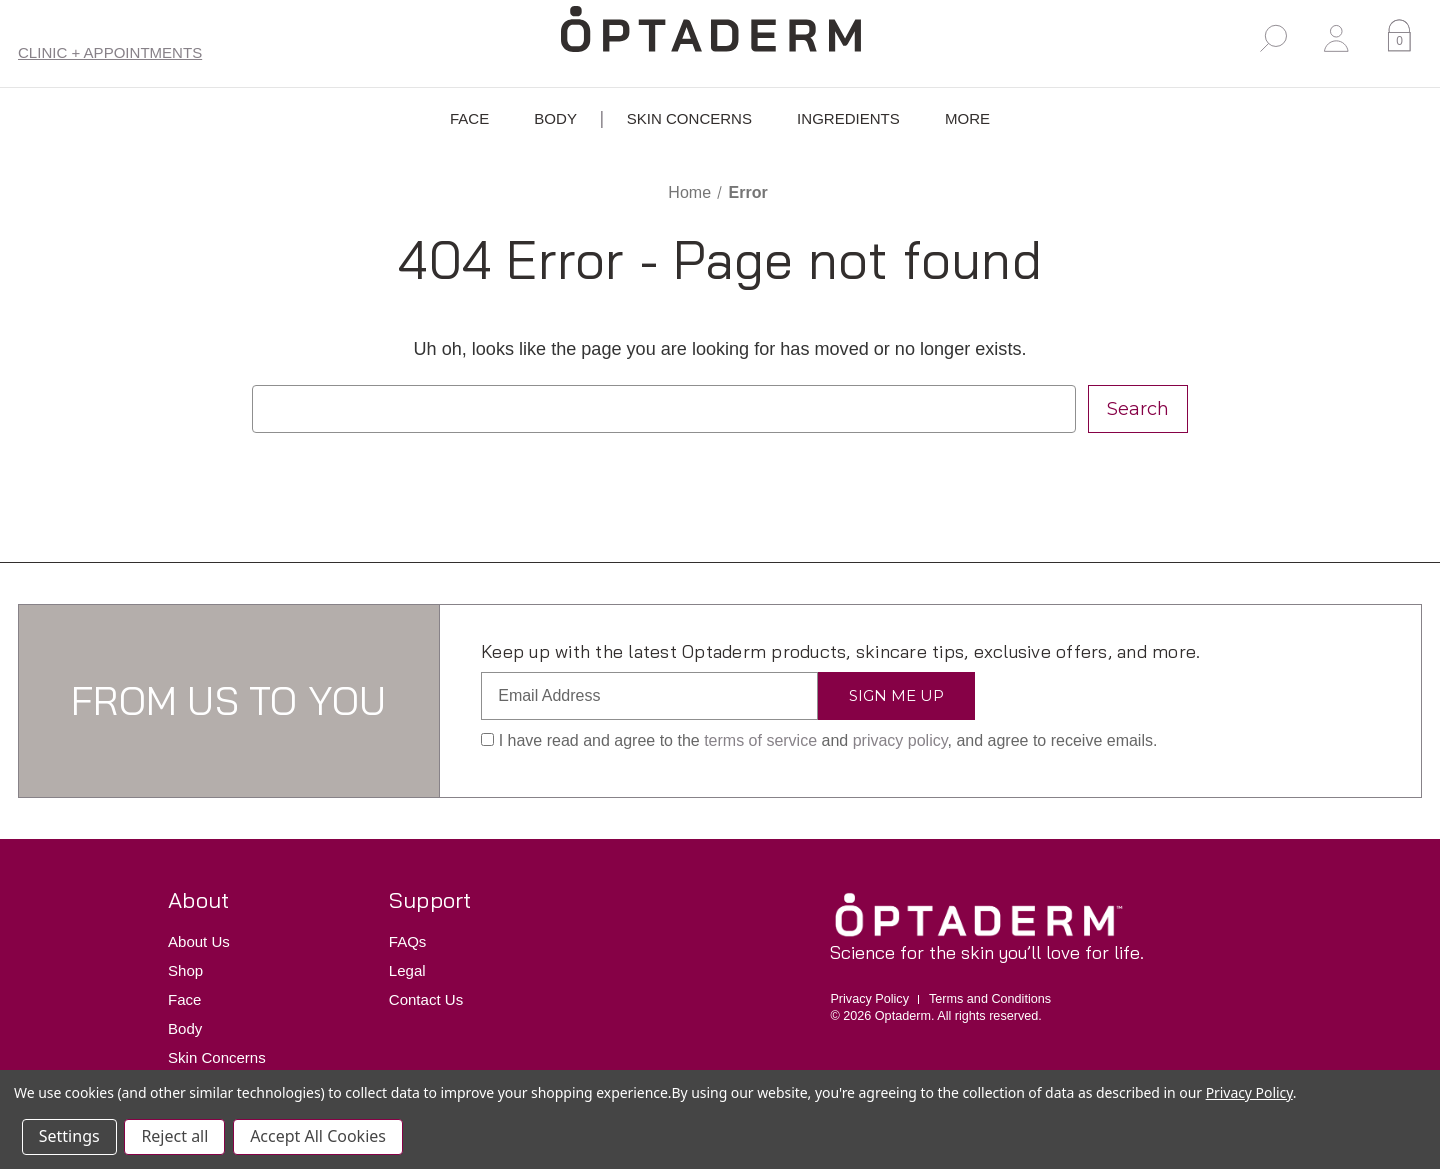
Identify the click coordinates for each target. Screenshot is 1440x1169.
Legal (407, 970)
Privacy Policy (869, 999)
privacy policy (900, 740)
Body (555, 119)
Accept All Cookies (319, 1137)
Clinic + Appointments (110, 52)
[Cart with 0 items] (1399, 38)
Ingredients (848, 119)
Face (469, 119)
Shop (185, 970)
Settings (69, 1137)
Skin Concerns (689, 119)
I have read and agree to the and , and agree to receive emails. (819, 740)
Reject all (175, 1137)
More (967, 119)
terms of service (760, 740)
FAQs (408, 941)
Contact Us (426, 999)
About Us (199, 941)
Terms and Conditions (990, 999)
